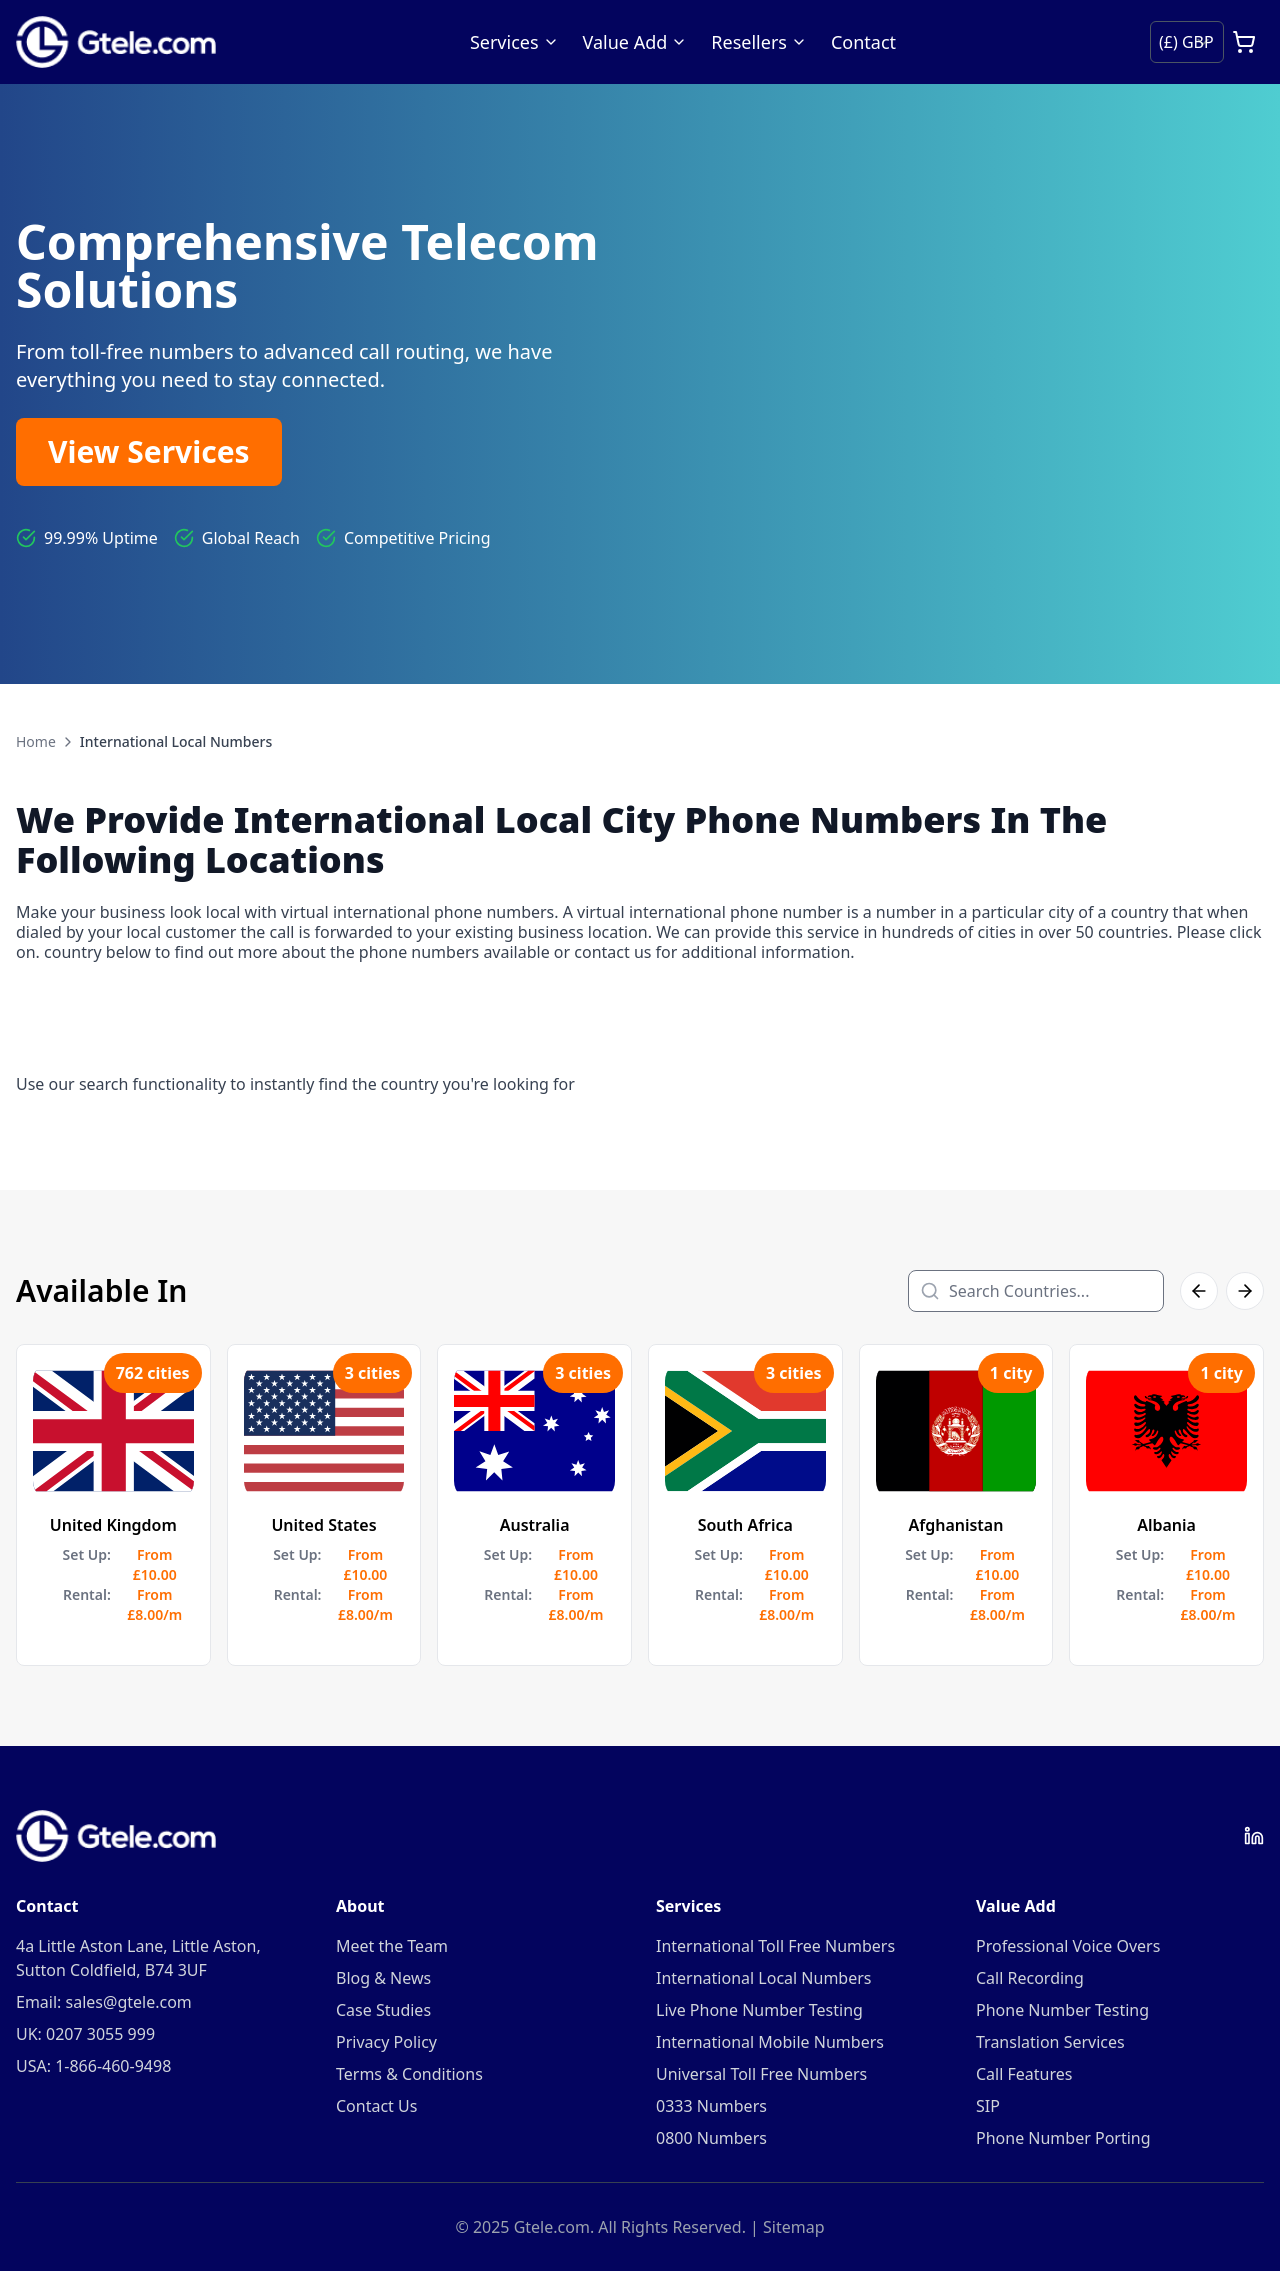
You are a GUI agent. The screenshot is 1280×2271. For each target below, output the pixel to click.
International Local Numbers (763, 1978)
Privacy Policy (386, 2042)
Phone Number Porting (1063, 2138)
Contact (863, 42)
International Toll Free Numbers (775, 1946)
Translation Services (1050, 2042)
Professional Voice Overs (1068, 1946)
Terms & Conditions (409, 2074)
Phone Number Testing (1062, 2010)
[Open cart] (1244, 42)
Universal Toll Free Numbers (761, 2074)
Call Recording (1030, 1978)
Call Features (1024, 2074)
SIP (988, 2106)
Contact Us (376, 2106)
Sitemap (794, 2227)
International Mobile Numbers (770, 2042)
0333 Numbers (711, 2106)
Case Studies (383, 2010)
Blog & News (383, 1978)
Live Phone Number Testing (759, 2010)
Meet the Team (392, 1946)
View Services (149, 451)
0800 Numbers (711, 2138)
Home (36, 741)
